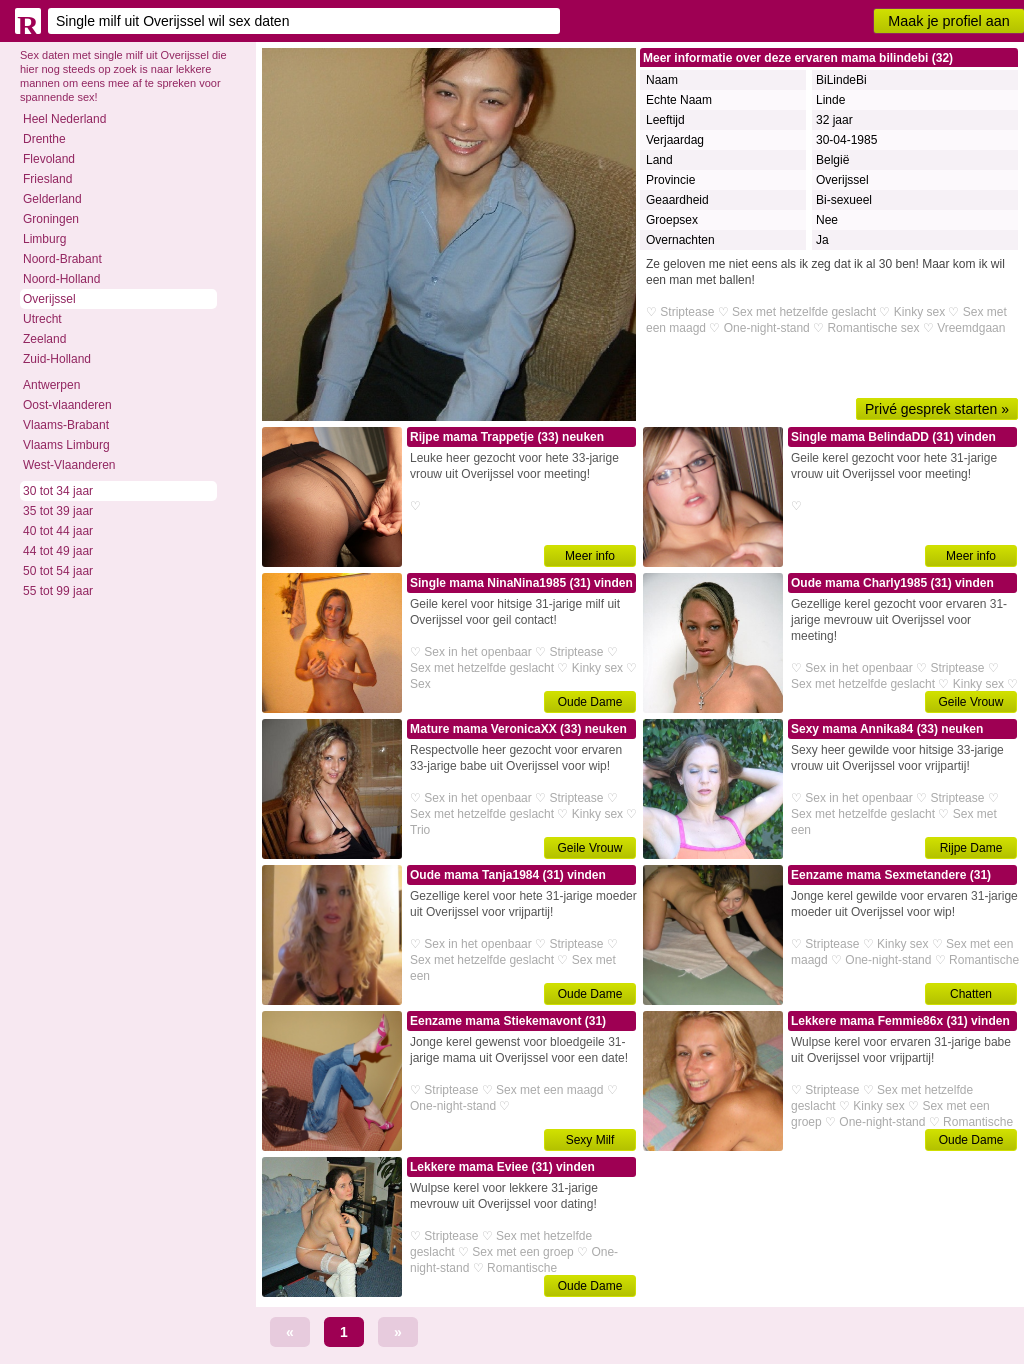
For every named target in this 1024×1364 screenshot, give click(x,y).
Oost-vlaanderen (67, 405)
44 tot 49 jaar (58, 551)
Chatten (971, 994)
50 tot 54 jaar (58, 571)
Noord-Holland (61, 279)
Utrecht (42, 319)
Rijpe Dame (971, 848)
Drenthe (44, 139)
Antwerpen (51, 385)
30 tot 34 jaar (58, 491)
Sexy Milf (590, 1140)
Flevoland (49, 159)
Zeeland (44, 339)
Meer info (590, 556)
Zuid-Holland (57, 359)
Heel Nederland (64, 119)
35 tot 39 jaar (58, 511)
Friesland (47, 179)
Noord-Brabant (62, 259)
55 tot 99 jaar (58, 591)
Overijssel (49, 299)
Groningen (51, 219)
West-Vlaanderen (69, 465)
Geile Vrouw (971, 702)
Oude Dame (590, 702)
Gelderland (52, 199)
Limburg (44, 239)
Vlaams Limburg (66, 445)
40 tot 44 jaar (58, 531)
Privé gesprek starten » (937, 409)
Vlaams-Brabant (66, 425)
